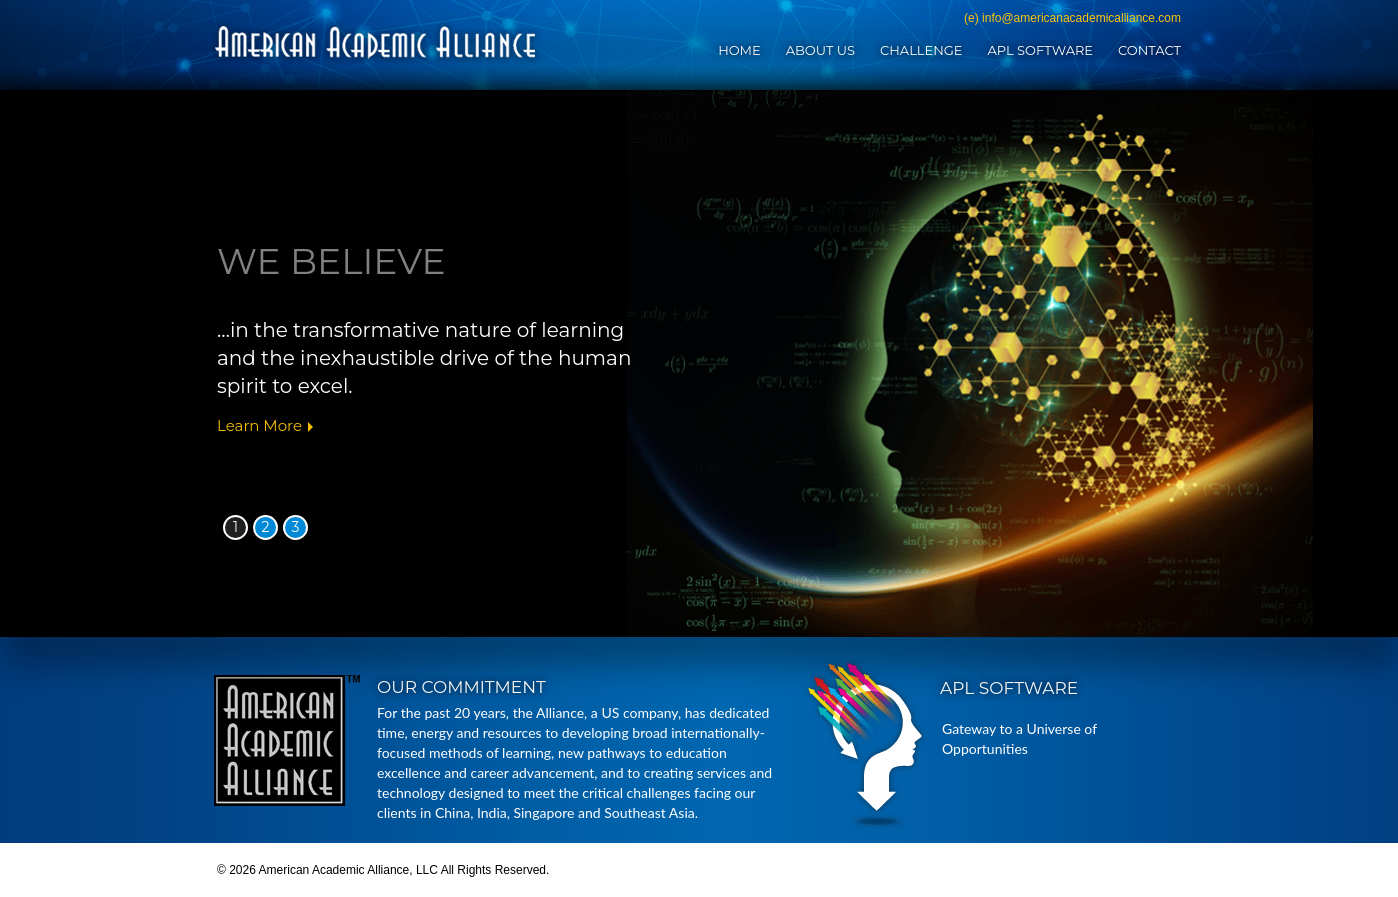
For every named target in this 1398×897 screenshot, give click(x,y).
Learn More (259, 426)
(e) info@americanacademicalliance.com (1072, 18)
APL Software (1040, 50)
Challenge (921, 50)
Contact (1149, 50)
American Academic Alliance (375, 42)
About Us (820, 50)
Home (739, 50)
